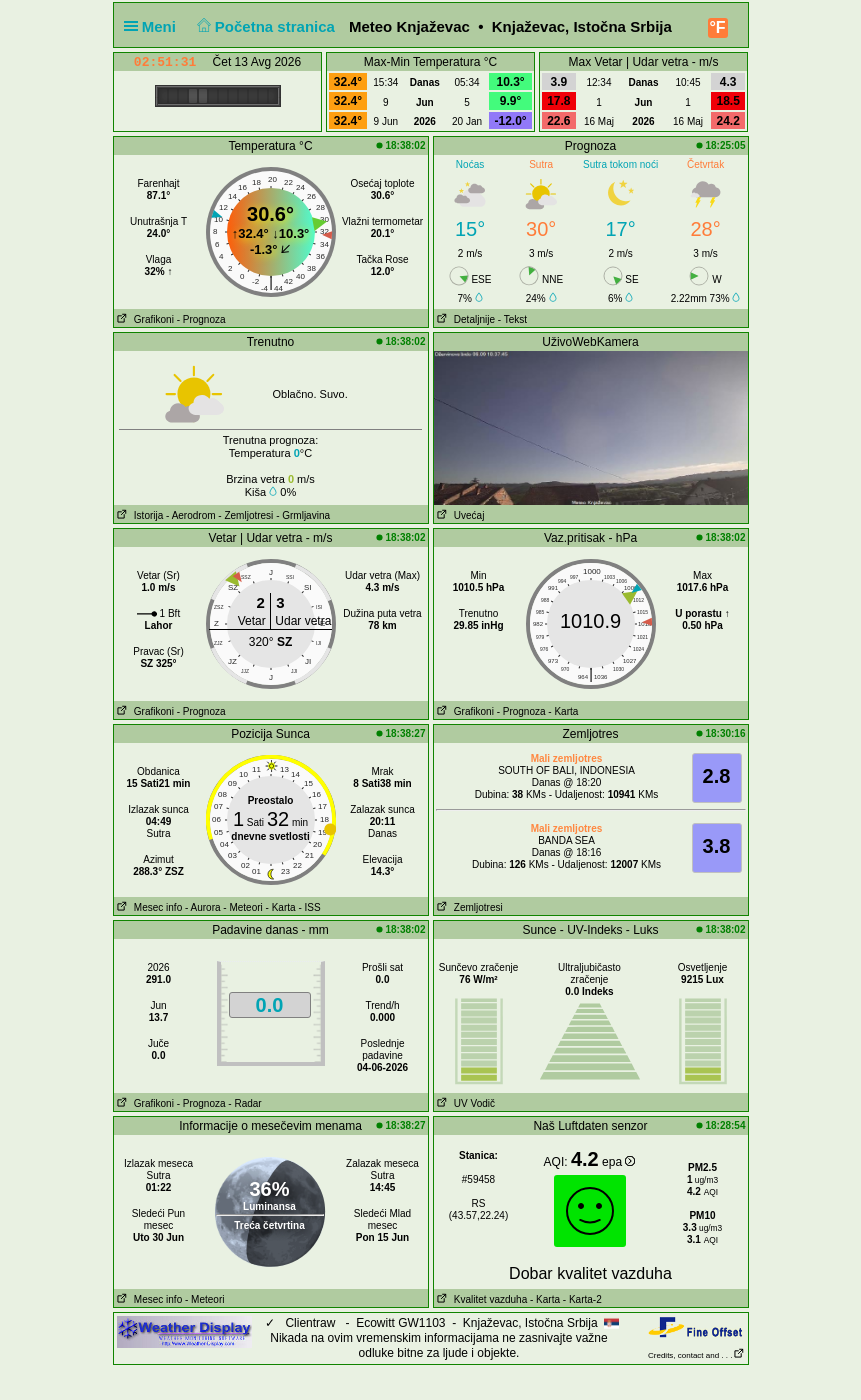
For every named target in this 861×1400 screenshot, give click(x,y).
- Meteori (242, 907)
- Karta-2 (581, 1299)
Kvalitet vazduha (481, 1299)
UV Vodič (464, 1103)
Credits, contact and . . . (696, 1355)
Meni (154, 26)
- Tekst (512, 319)
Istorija (139, 515)
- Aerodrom (190, 515)
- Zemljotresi (245, 515)
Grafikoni (144, 319)
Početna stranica (263, 26)
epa (618, 1162)
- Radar (244, 1103)
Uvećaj (459, 515)
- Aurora (203, 907)
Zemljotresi (468, 907)
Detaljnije (464, 319)
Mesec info (148, 907)
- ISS (309, 907)
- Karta (563, 711)
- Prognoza (201, 319)
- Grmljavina (303, 515)
